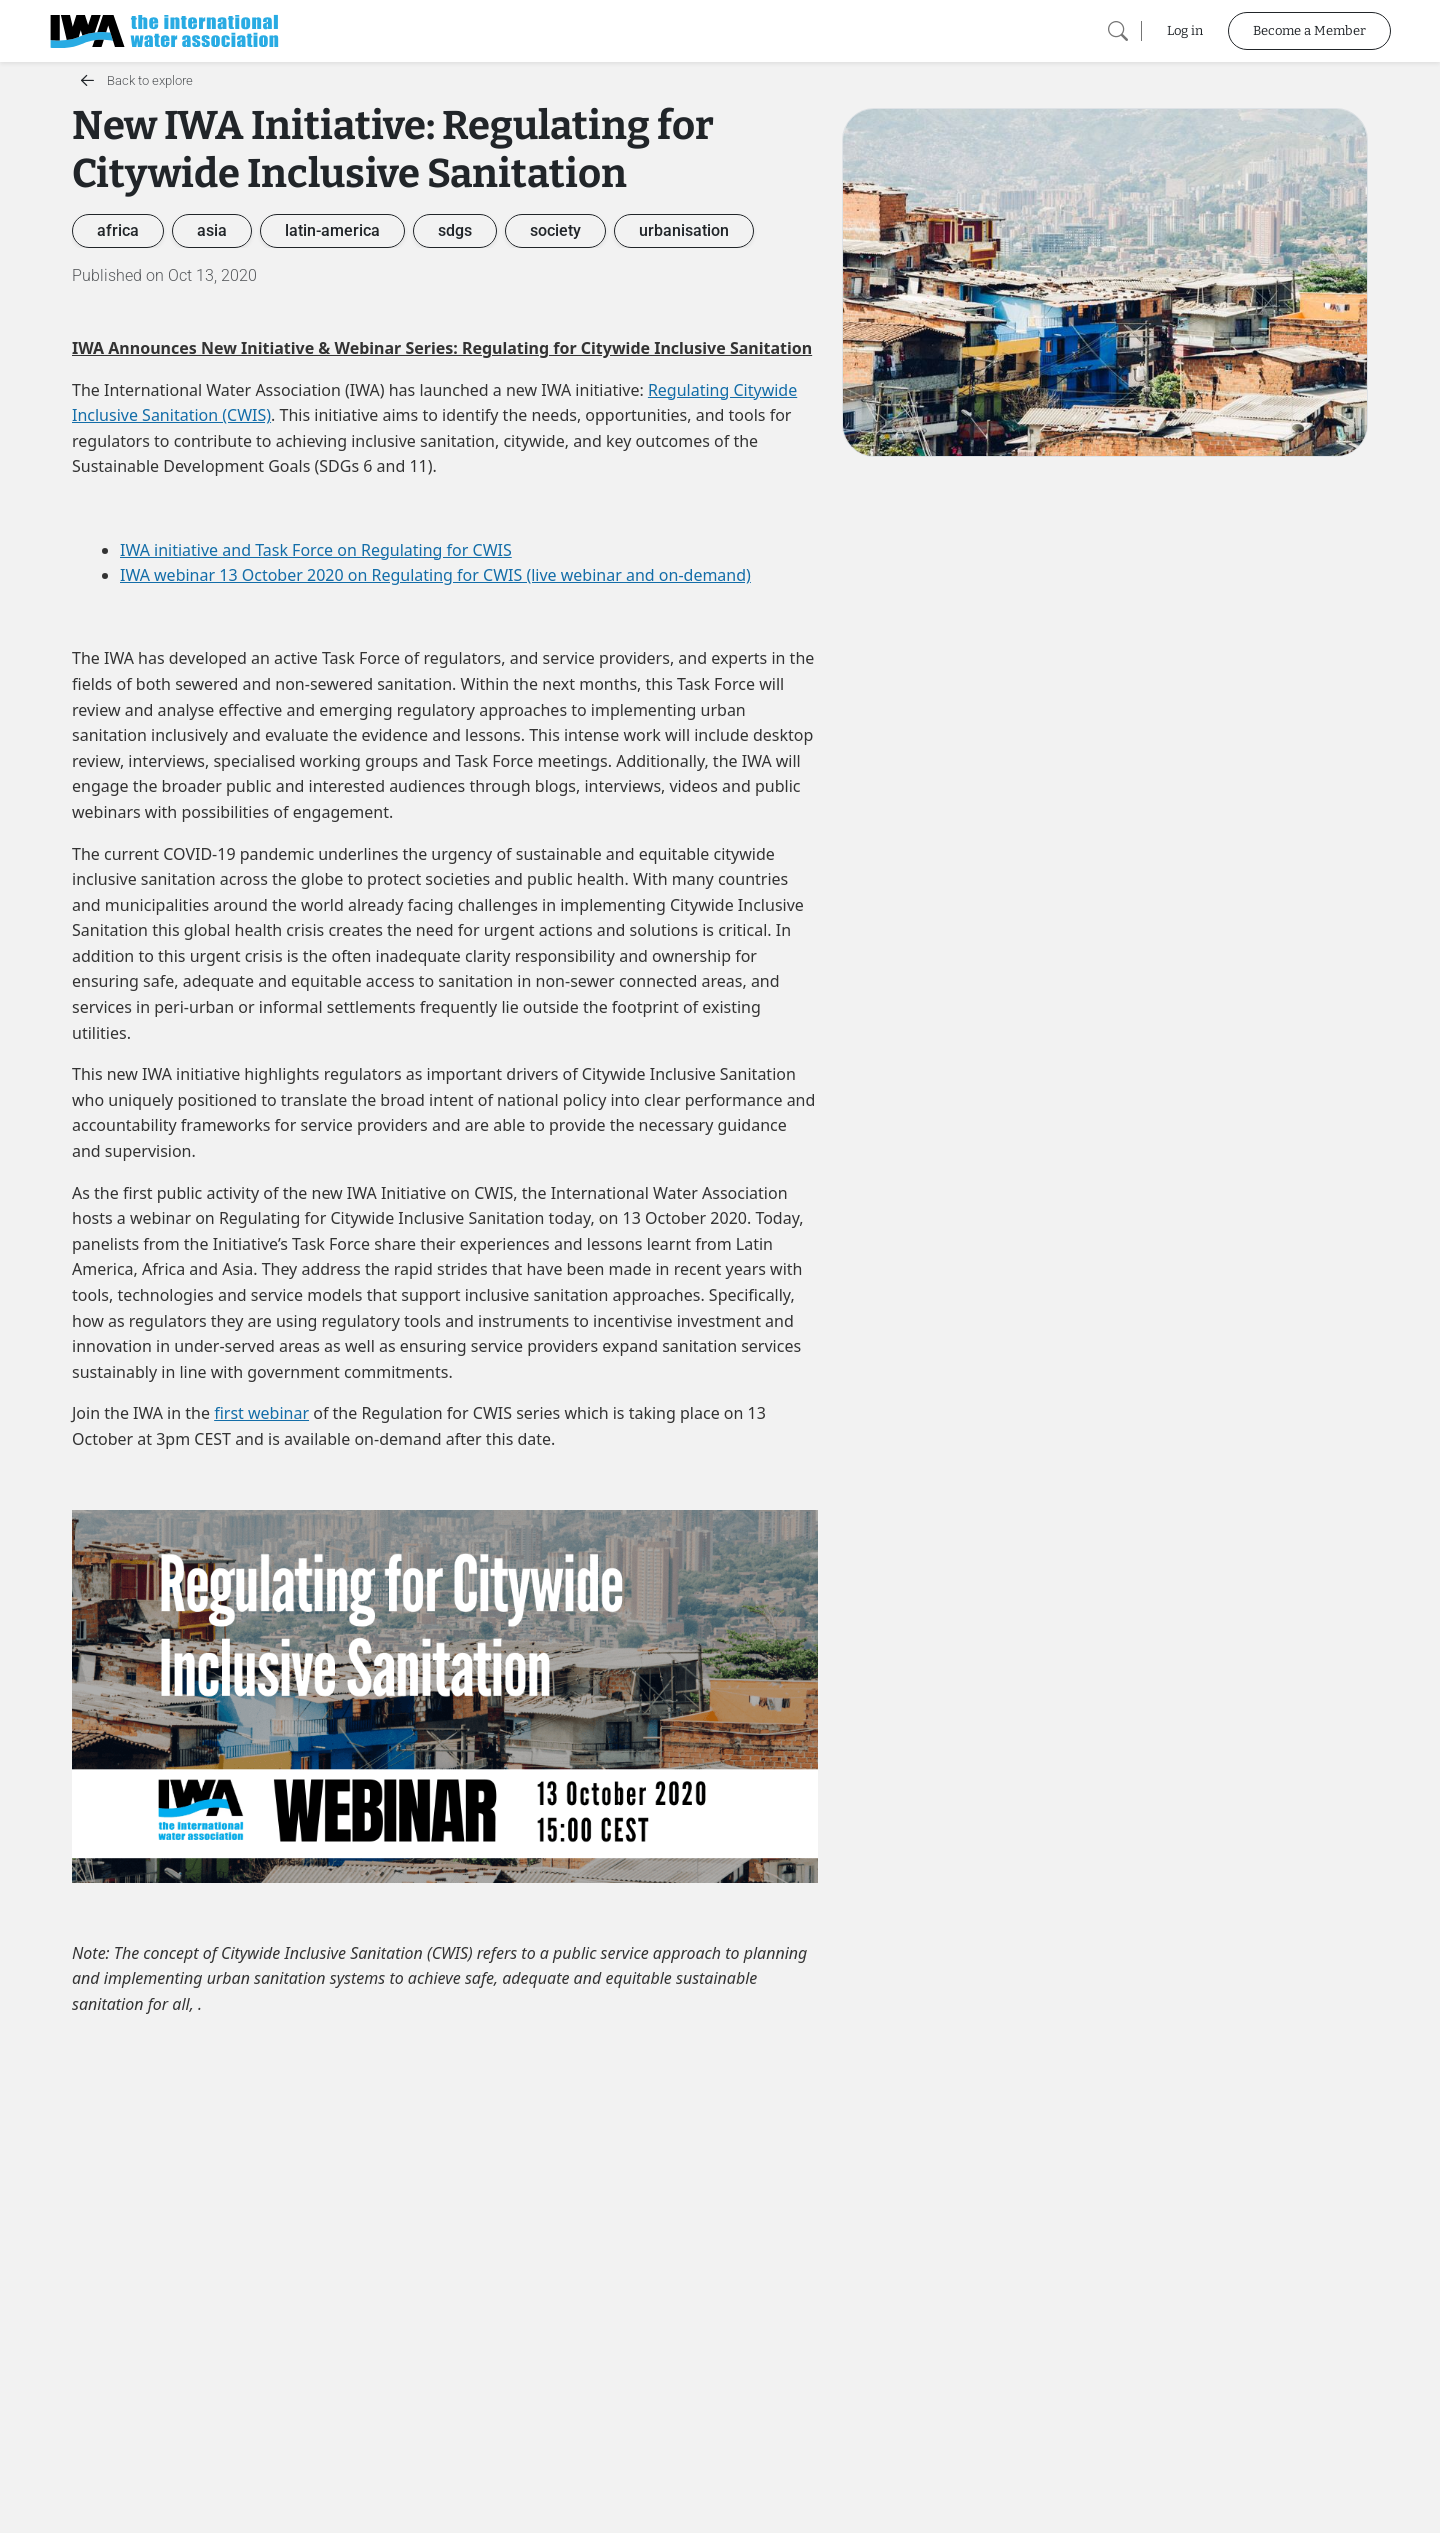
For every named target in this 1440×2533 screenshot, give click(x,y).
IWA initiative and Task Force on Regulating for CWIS (316, 550)
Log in (1185, 30)
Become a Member (1309, 30)
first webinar (261, 1413)
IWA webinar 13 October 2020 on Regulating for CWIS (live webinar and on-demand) (435, 575)
